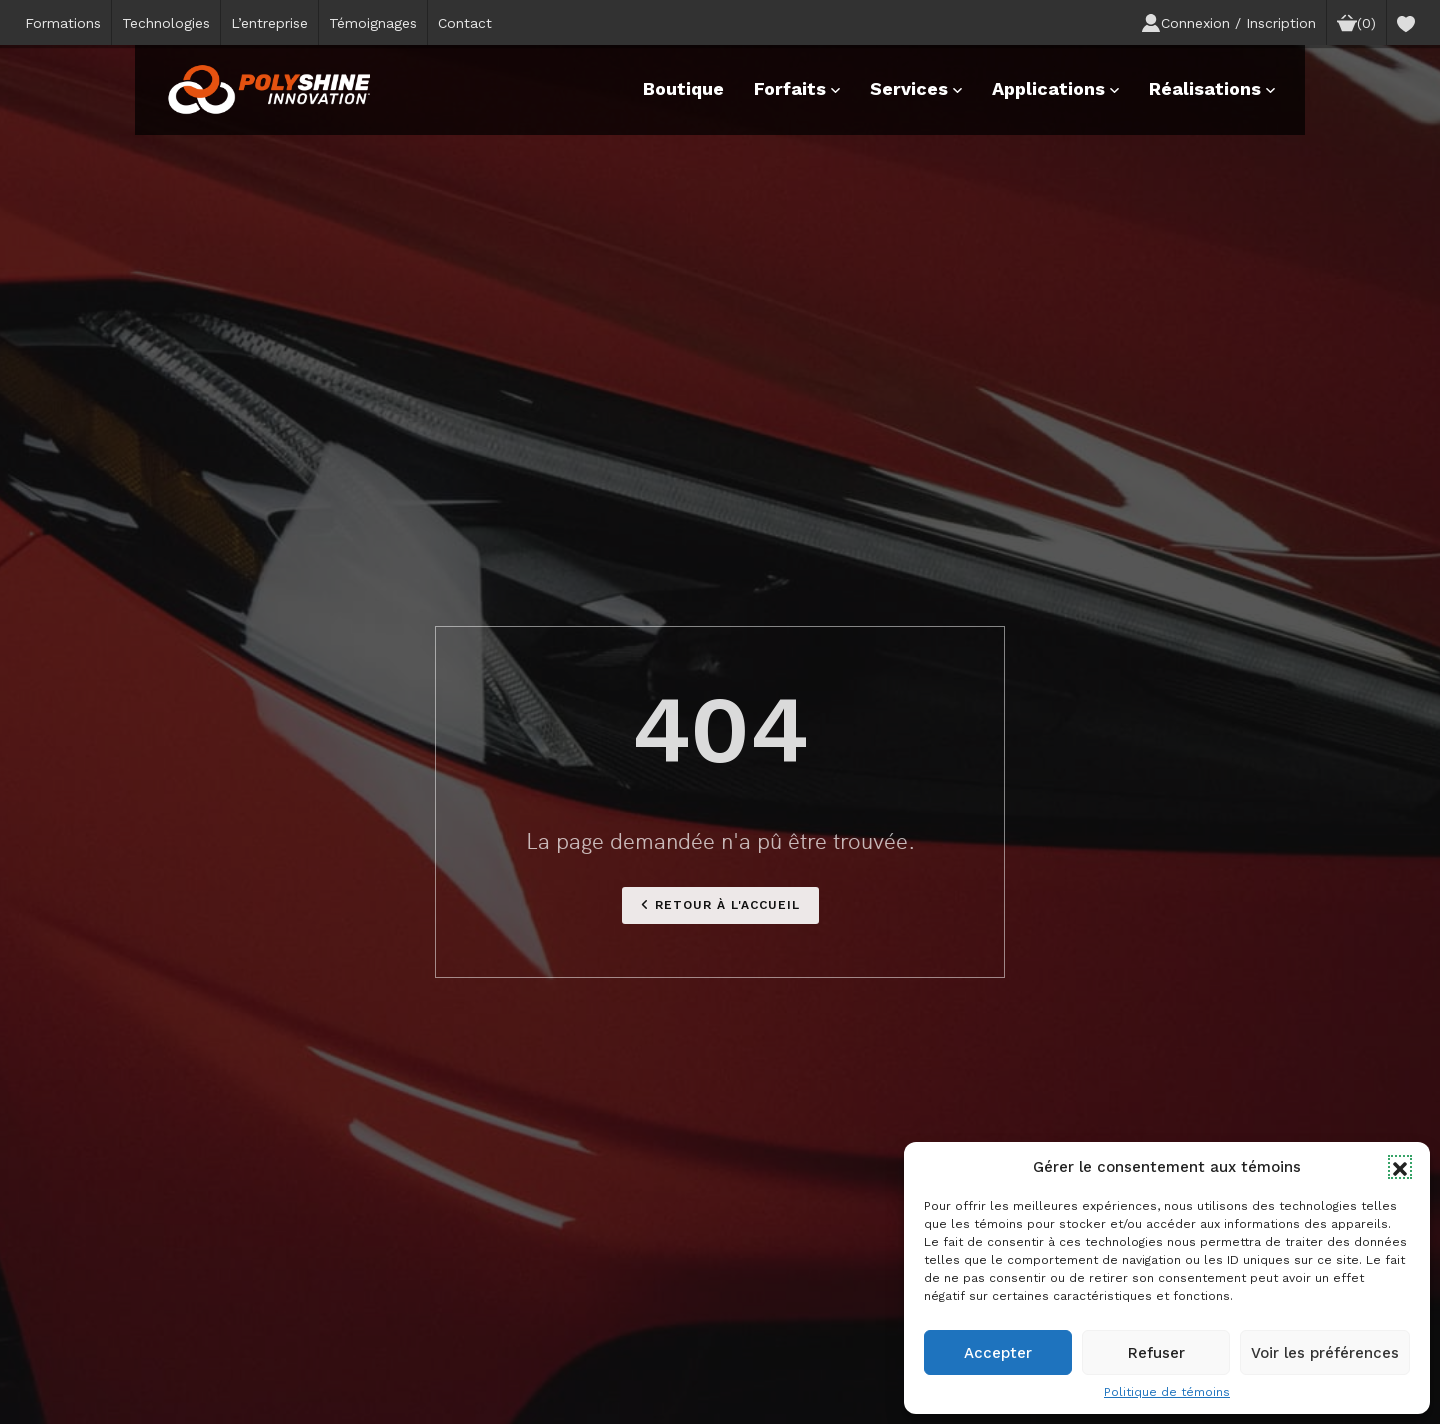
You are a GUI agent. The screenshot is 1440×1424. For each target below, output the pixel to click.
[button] (1400, 1167)
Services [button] (916, 88)
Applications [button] (1055, 88)
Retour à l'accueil (720, 905)
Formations (63, 23)
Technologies (166, 23)
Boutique (683, 88)
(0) (1356, 23)
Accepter (998, 1353)
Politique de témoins (1167, 1392)
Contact (465, 23)
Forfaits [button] (797, 88)
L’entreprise (269, 23)
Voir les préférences (1325, 1353)
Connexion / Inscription (1228, 23)
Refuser (1156, 1353)
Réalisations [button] (1212, 88)
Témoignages (373, 23)
